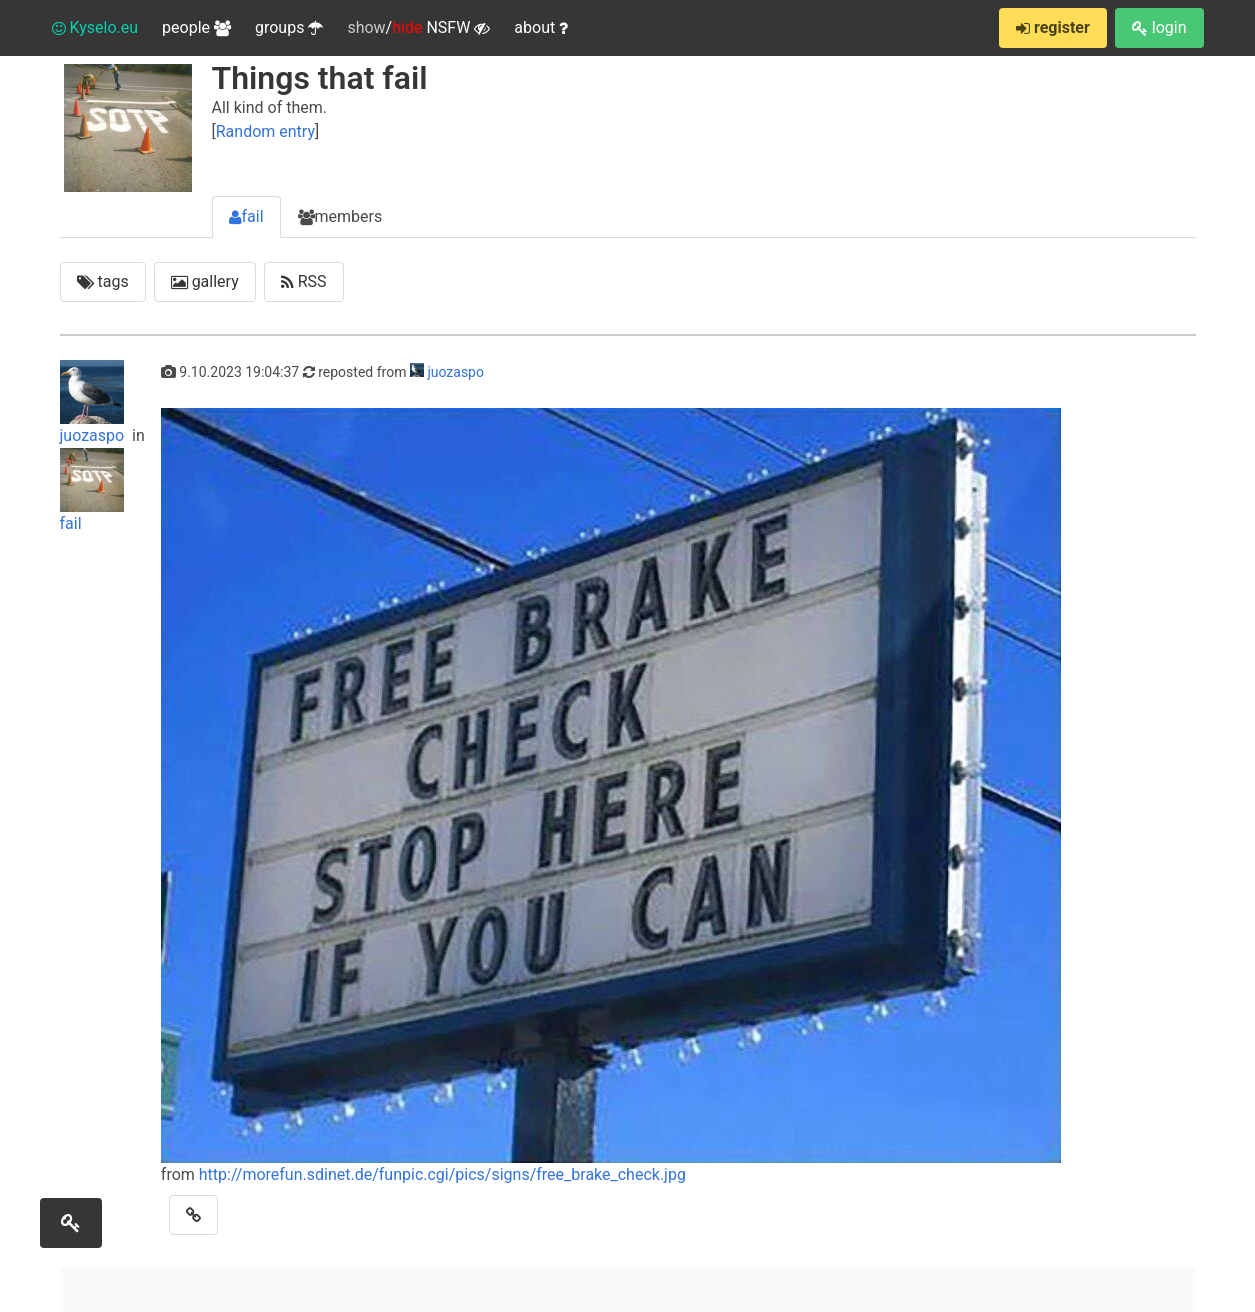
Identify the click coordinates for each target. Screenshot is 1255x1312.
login (1159, 27)
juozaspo (94, 402)
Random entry (265, 131)
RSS (304, 281)
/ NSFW (418, 28)
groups (289, 27)
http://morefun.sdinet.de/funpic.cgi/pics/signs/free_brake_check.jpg (442, 1174)
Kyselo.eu (95, 27)
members (340, 216)
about (541, 27)
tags (103, 281)
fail (246, 216)
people (196, 27)
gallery (205, 281)
